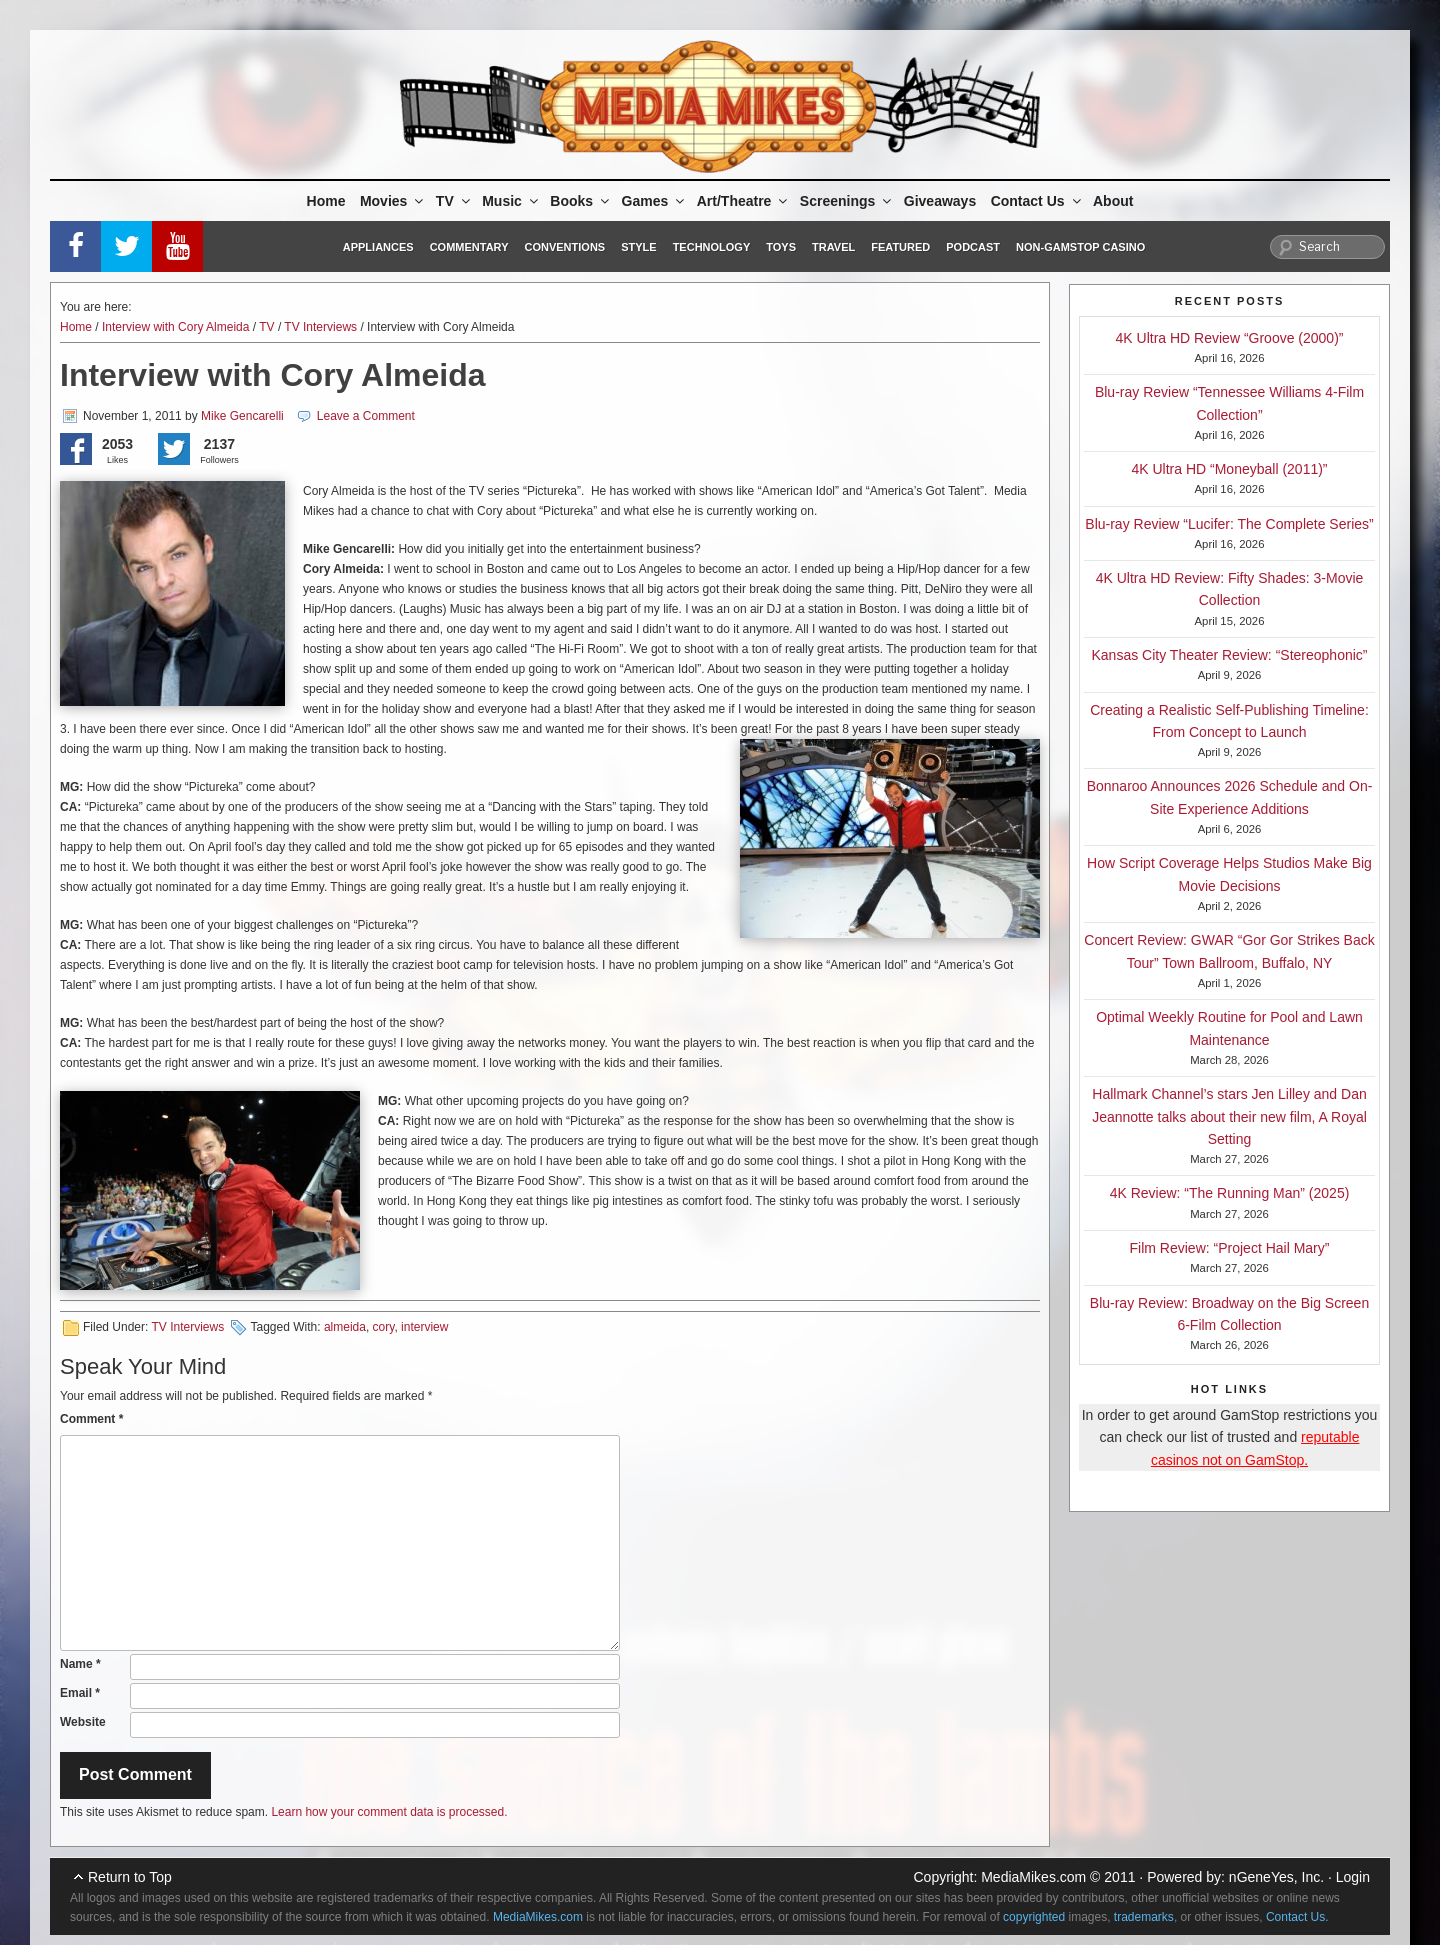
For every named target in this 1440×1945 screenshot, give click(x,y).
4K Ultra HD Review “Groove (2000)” (1230, 338)
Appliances (378, 247)
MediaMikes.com (1033, 1877)
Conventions (564, 247)
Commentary (469, 247)
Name (80, 1664)
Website (83, 1722)
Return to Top (130, 1877)
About (1113, 201)
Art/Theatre (744, 201)
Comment (91, 1419)
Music (511, 201)
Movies (393, 201)
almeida (345, 1327)
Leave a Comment (366, 416)
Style (638, 247)
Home (326, 201)
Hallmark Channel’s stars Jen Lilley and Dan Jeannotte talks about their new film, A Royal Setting (1229, 1116)
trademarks (1144, 1917)
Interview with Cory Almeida (175, 327)
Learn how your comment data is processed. (389, 1812)
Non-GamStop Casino (1080, 247)
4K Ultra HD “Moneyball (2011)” (1229, 469)
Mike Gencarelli (242, 416)
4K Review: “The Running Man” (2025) (1230, 1193)
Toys (781, 247)
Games (655, 201)
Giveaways (940, 201)
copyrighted (1034, 1917)
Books (581, 201)
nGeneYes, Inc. (1276, 1877)
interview (424, 1327)
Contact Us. (1297, 1917)
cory (384, 1327)
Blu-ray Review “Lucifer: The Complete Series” (1229, 524)
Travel (833, 247)
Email (80, 1693)
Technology (712, 247)
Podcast (973, 247)
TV (454, 201)
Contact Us (1037, 201)
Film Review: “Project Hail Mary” (1230, 1248)
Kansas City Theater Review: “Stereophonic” (1230, 655)
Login (1353, 1877)
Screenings (847, 201)
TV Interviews (320, 327)
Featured (900, 247)
